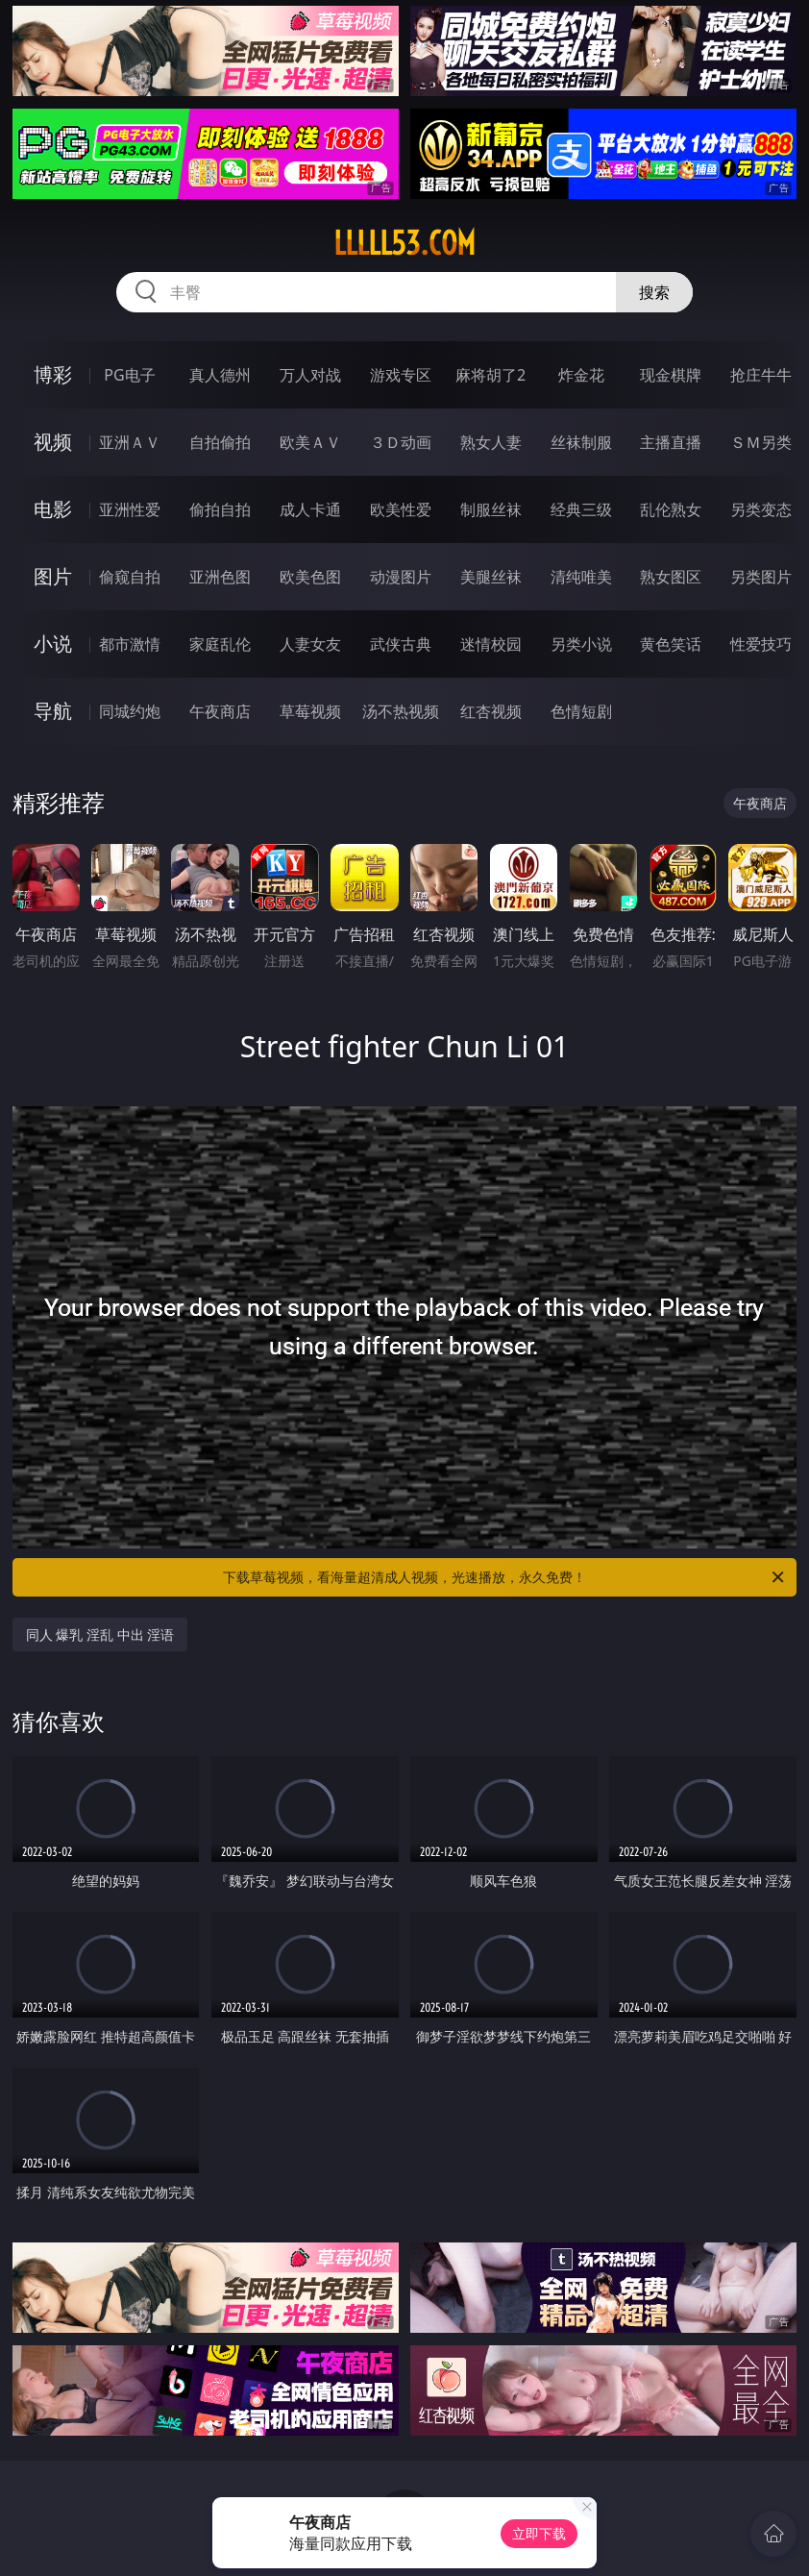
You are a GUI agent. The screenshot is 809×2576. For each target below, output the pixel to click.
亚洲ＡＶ (129, 442)
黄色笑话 (670, 644)
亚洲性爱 (129, 509)
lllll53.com (404, 243)
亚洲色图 (220, 576)
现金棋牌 (670, 374)
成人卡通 (310, 509)
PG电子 (129, 374)
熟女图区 (670, 576)
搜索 (654, 292)
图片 (53, 576)
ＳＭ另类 (761, 442)
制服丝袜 (491, 509)
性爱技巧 (761, 644)
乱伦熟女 (670, 509)
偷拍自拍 (220, 509)
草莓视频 (310, 711)
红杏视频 (491, 711)
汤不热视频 (400, 711)
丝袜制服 (581, 442)
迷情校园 (491, 644)
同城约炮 (129, 711)
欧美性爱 (400, 509)
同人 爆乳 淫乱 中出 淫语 (100, 1634)
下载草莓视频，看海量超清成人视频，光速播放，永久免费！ (505, 1577)
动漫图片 (400, 576)
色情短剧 (581, 711)
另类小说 (581, 644)
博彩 (53, 374)
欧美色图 (310, 576)
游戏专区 (400, 374)
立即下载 (539, 2533)
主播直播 (670, 442)
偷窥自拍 (129, 576)
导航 (53, 711)
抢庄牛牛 (761, 374)
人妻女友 (310, 644)
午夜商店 (220, 711)
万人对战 (310, 374)
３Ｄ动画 (400, 442)
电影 (53, 509)
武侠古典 (400, 644)
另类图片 (761, 576)
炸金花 (581, 374)
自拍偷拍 (220, 442)
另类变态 (761, 509)
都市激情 (129, 644)
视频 (53, 442)
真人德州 (220, 374)
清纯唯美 (581, 576)
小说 (53, 643)
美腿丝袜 (491, 576)
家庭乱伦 (220, 644)
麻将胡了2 (490, 374)
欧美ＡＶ (310, 442)
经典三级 (581, 509)
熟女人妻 (491, 442)
